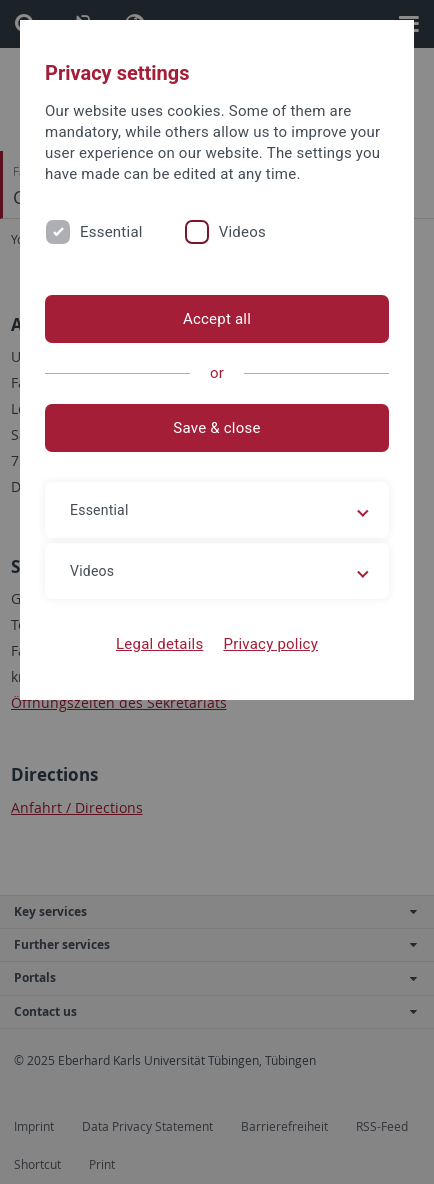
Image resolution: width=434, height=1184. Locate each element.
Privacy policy (270, 644)
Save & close (216, 428)
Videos (242, 232)
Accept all (217, 319)
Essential (111, 232)
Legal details (159, 644)
